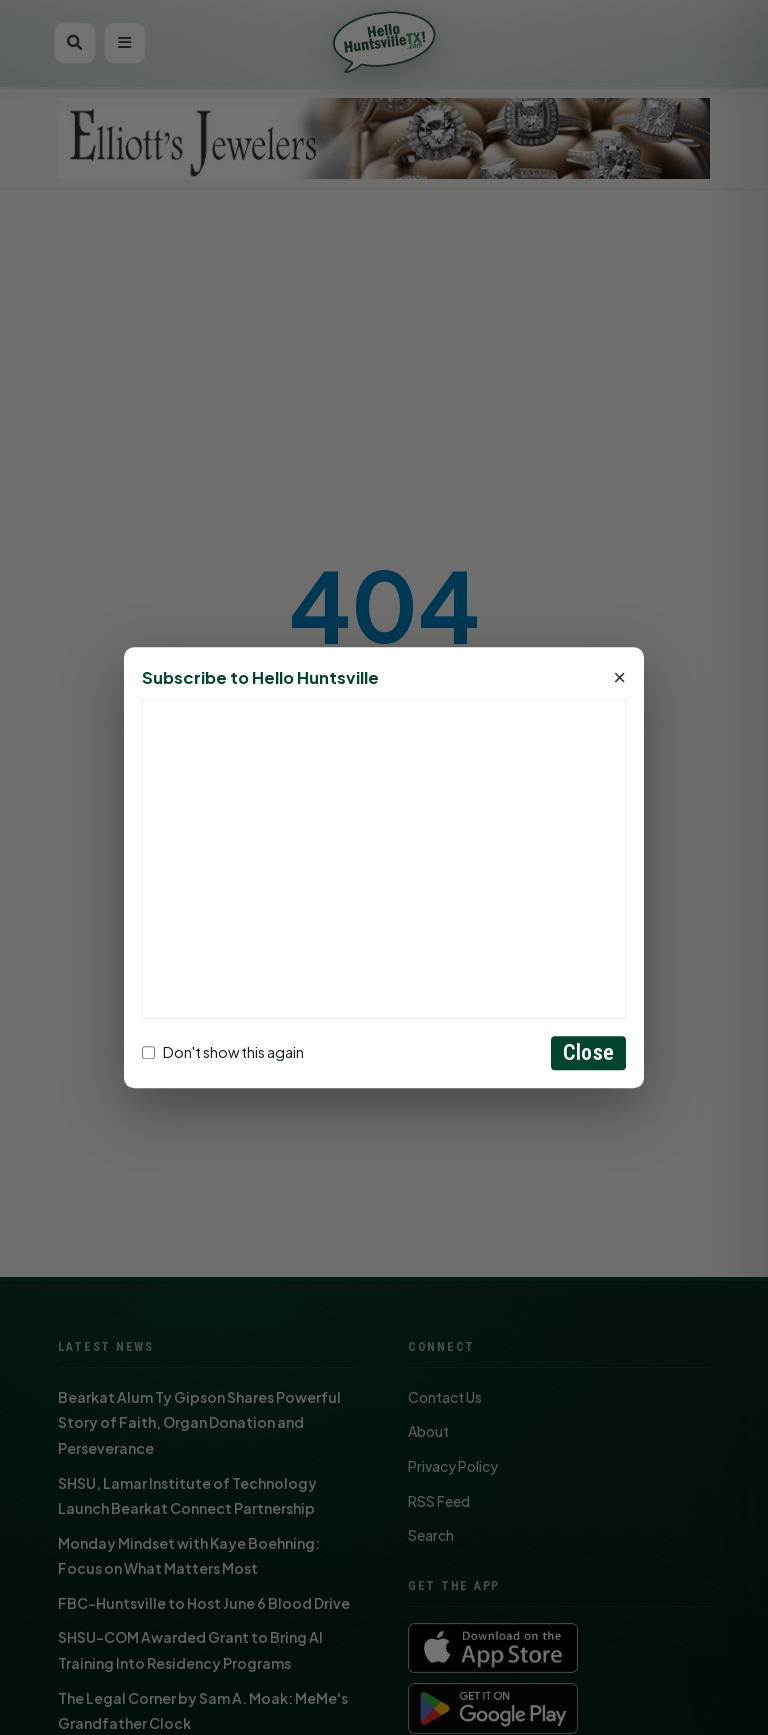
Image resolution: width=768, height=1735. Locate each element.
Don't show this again (223, 1053)
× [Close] (619, 678)
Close (588, 1052)
